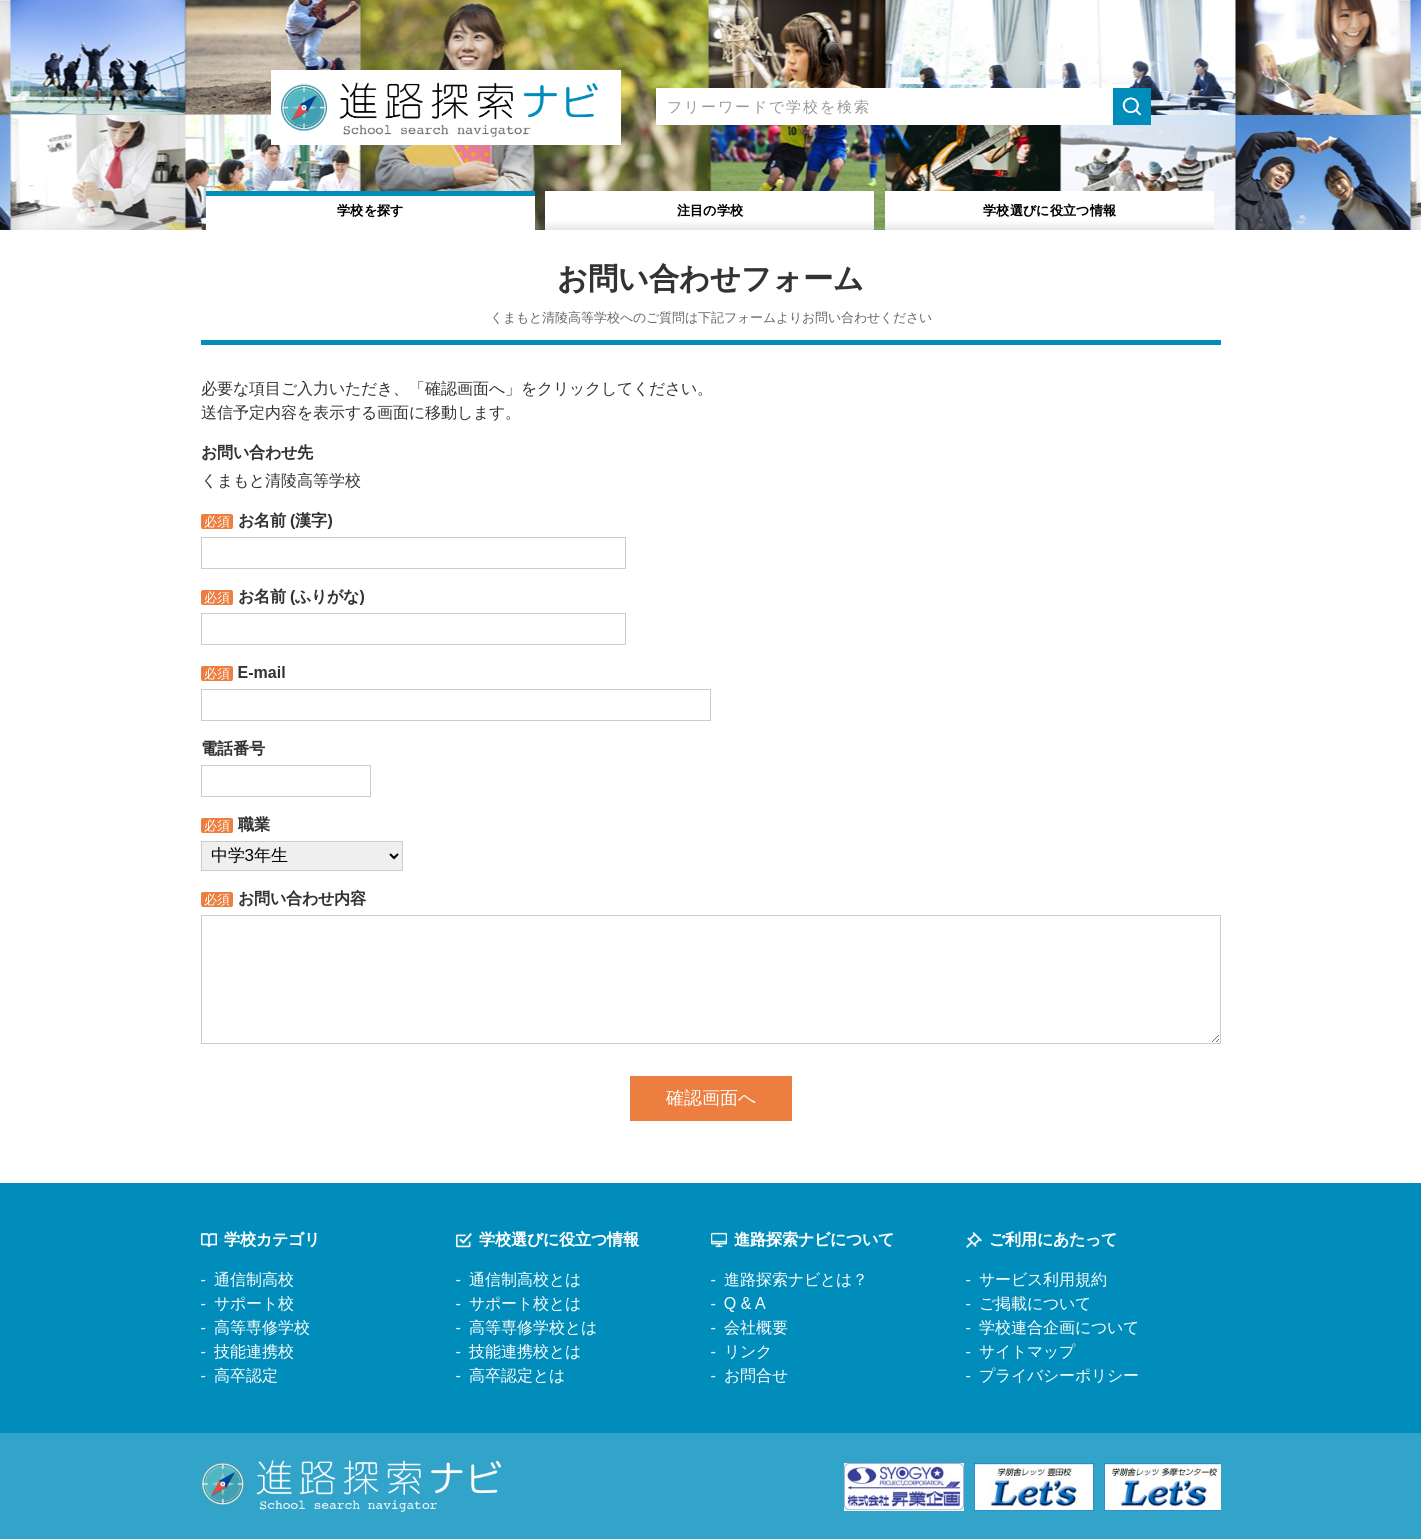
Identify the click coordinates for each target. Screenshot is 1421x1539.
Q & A (745, 1303)
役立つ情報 (1049, 208)
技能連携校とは (525, 1351)
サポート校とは (525, 1303)
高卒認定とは (517, 1375)
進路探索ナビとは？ (796, 1279)
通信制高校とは (525, 1279)
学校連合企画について (1059, 1327)
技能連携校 (254, 1351)
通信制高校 (254, 1279)
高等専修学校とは (533, 1327)
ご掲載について (1035, 1303)
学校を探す (370, 208)
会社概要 (756, 1327)
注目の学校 (710, 208)
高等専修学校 (262, 1327)
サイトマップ (1027, 1351)
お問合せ (756, 1375)
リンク (748, 1351)
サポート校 (254, 1303)
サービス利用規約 (1043, 1279)
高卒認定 (246, 1375)
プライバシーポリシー (1059, 1375)
